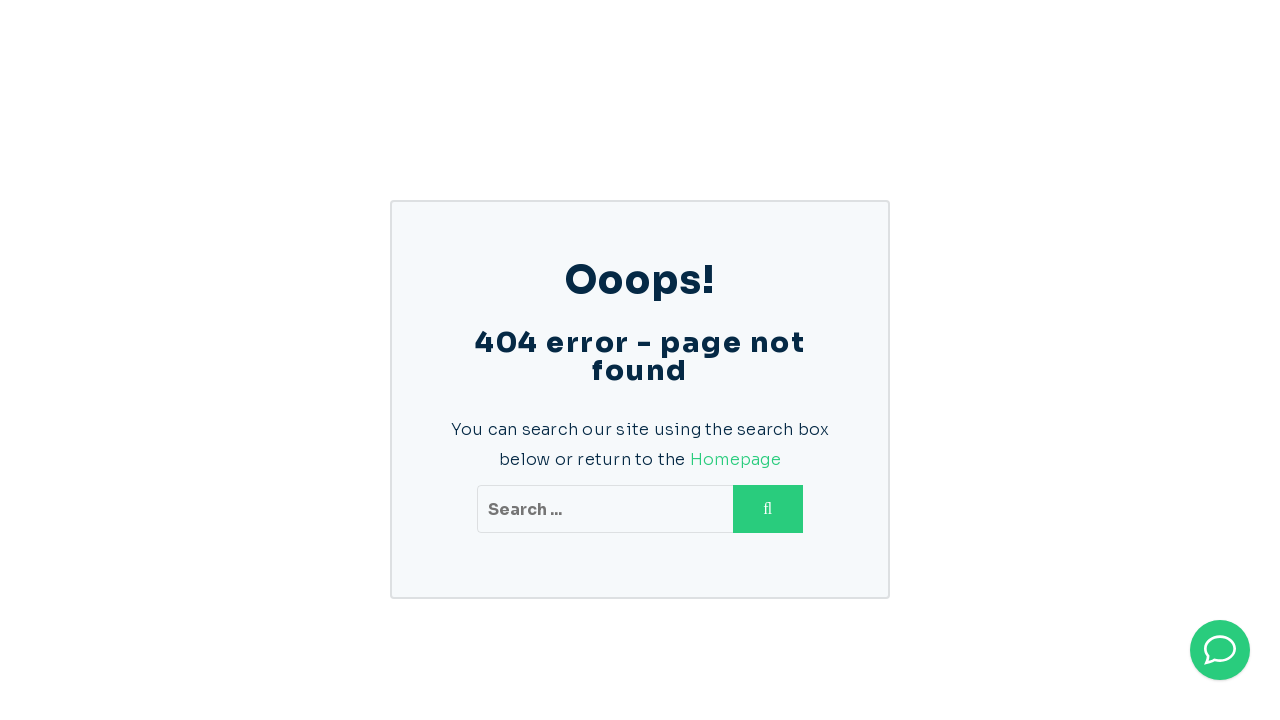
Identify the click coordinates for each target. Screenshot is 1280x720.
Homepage (735, 459)
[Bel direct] (1220, 650)
